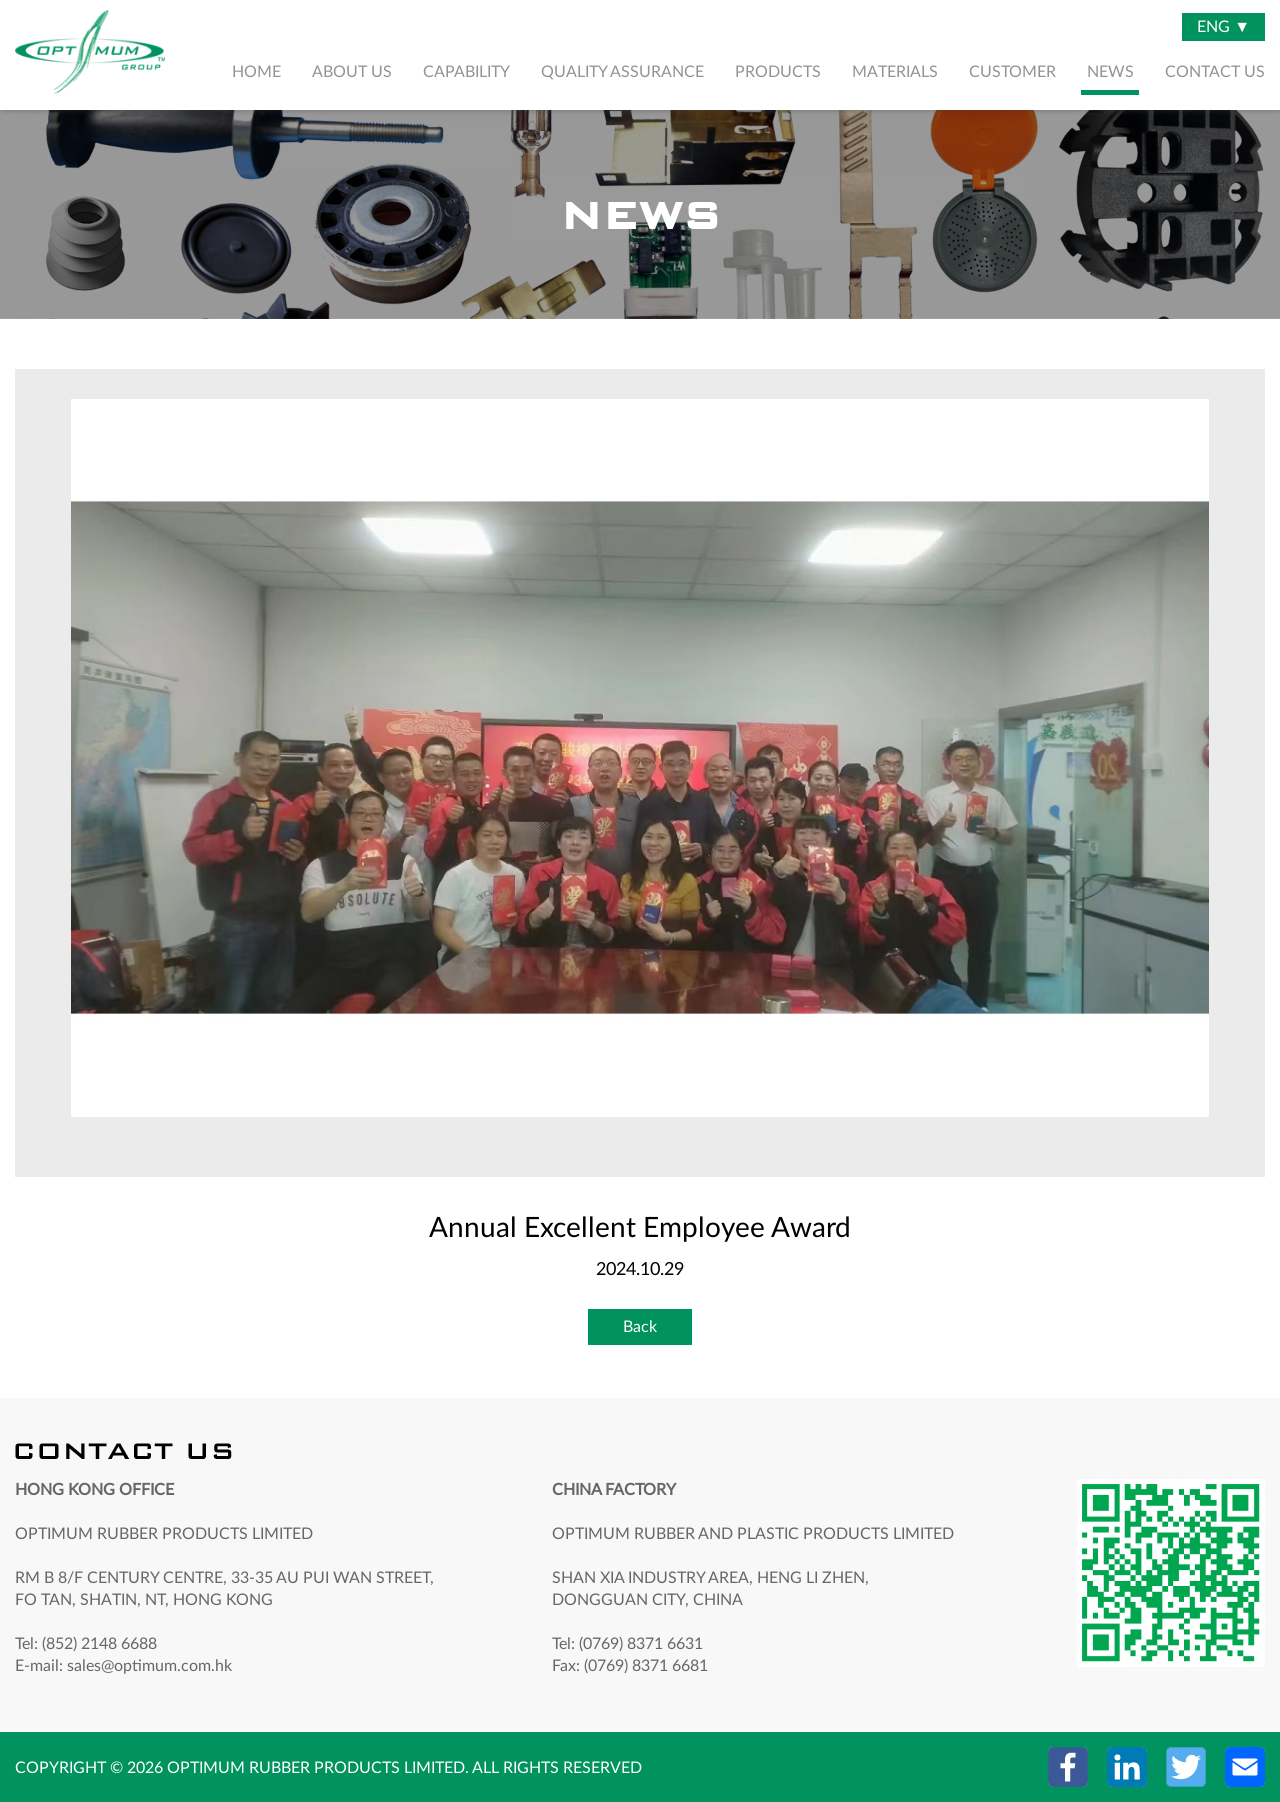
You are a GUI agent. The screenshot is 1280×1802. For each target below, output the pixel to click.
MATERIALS (895, 72)
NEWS (1110, 72)
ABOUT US (352, 72)
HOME (256, 72)
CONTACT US (1215, 72)
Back (640, 1327)
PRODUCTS (778, 72)
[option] (640, 758)
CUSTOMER (1012, 72)
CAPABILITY (466, 72)
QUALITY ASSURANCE (622, 72)
